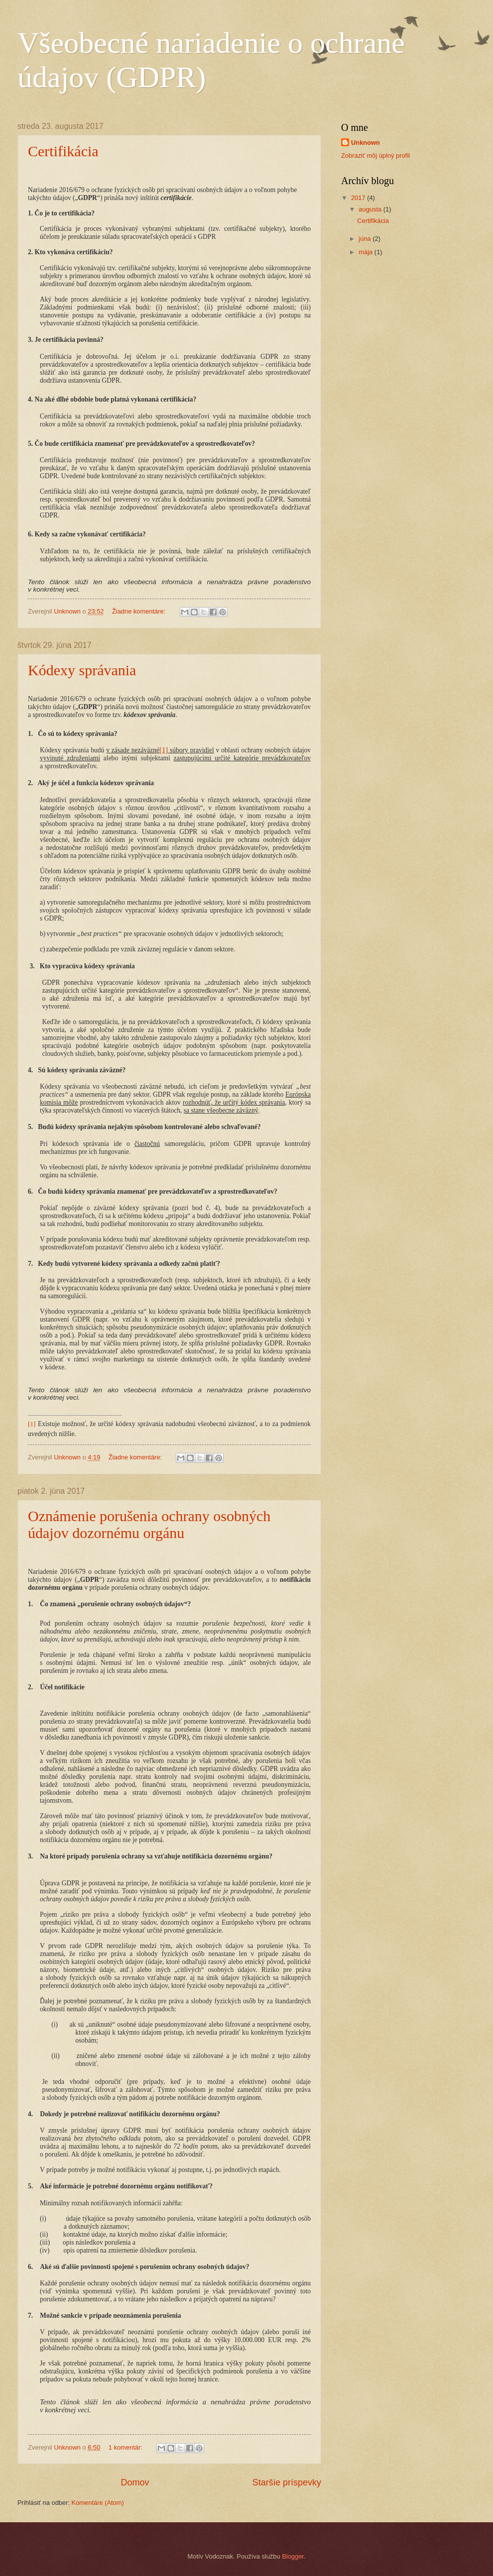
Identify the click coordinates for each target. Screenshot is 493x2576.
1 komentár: (126, 2447)
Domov (135, 2482)
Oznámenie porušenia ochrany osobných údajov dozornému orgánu (149, 1524)
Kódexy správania (82, 670)
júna (365, 238)
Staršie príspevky (286, 2482)
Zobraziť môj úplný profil (375, 155)
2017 (359, 198)
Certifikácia (63, 151)
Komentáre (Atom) (98, 2502)
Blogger (293, 2556)
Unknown (365, 142)
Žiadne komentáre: (139, 611)
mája (366, 252)
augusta (371, 209)
